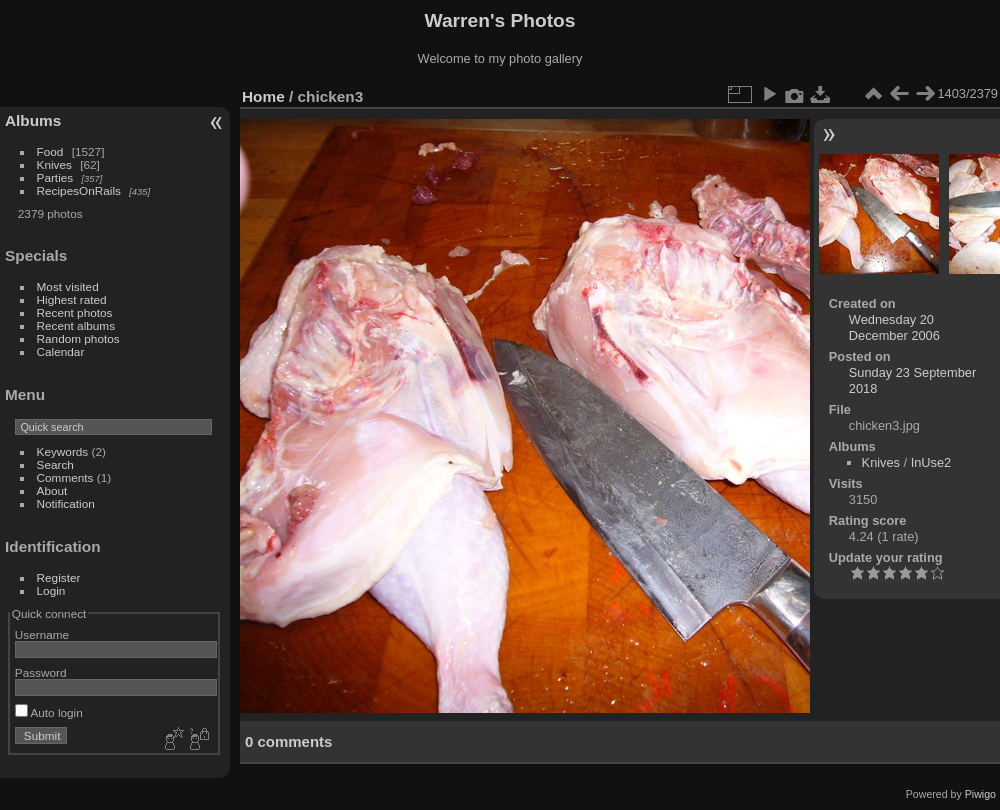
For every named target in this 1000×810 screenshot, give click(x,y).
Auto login (49, 712)
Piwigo (980, 794)
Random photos (78, 338)
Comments (65, 477)
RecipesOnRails (79, 190)
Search (55, 464)
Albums (33, 120)
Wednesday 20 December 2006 (894, 327)
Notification (66, 503)
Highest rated (72, 299)
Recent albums (76, 325)
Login (51, 590)
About (52, 490)
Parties (55, 177)
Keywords (63, 451)
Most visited (68, 286)
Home (263, 96)
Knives (54, 164)
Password (41, 672)
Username (42, 634)
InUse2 (931, 462)
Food (50, 151)
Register (59, 577)
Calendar (61, 351)
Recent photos (75, 312)
